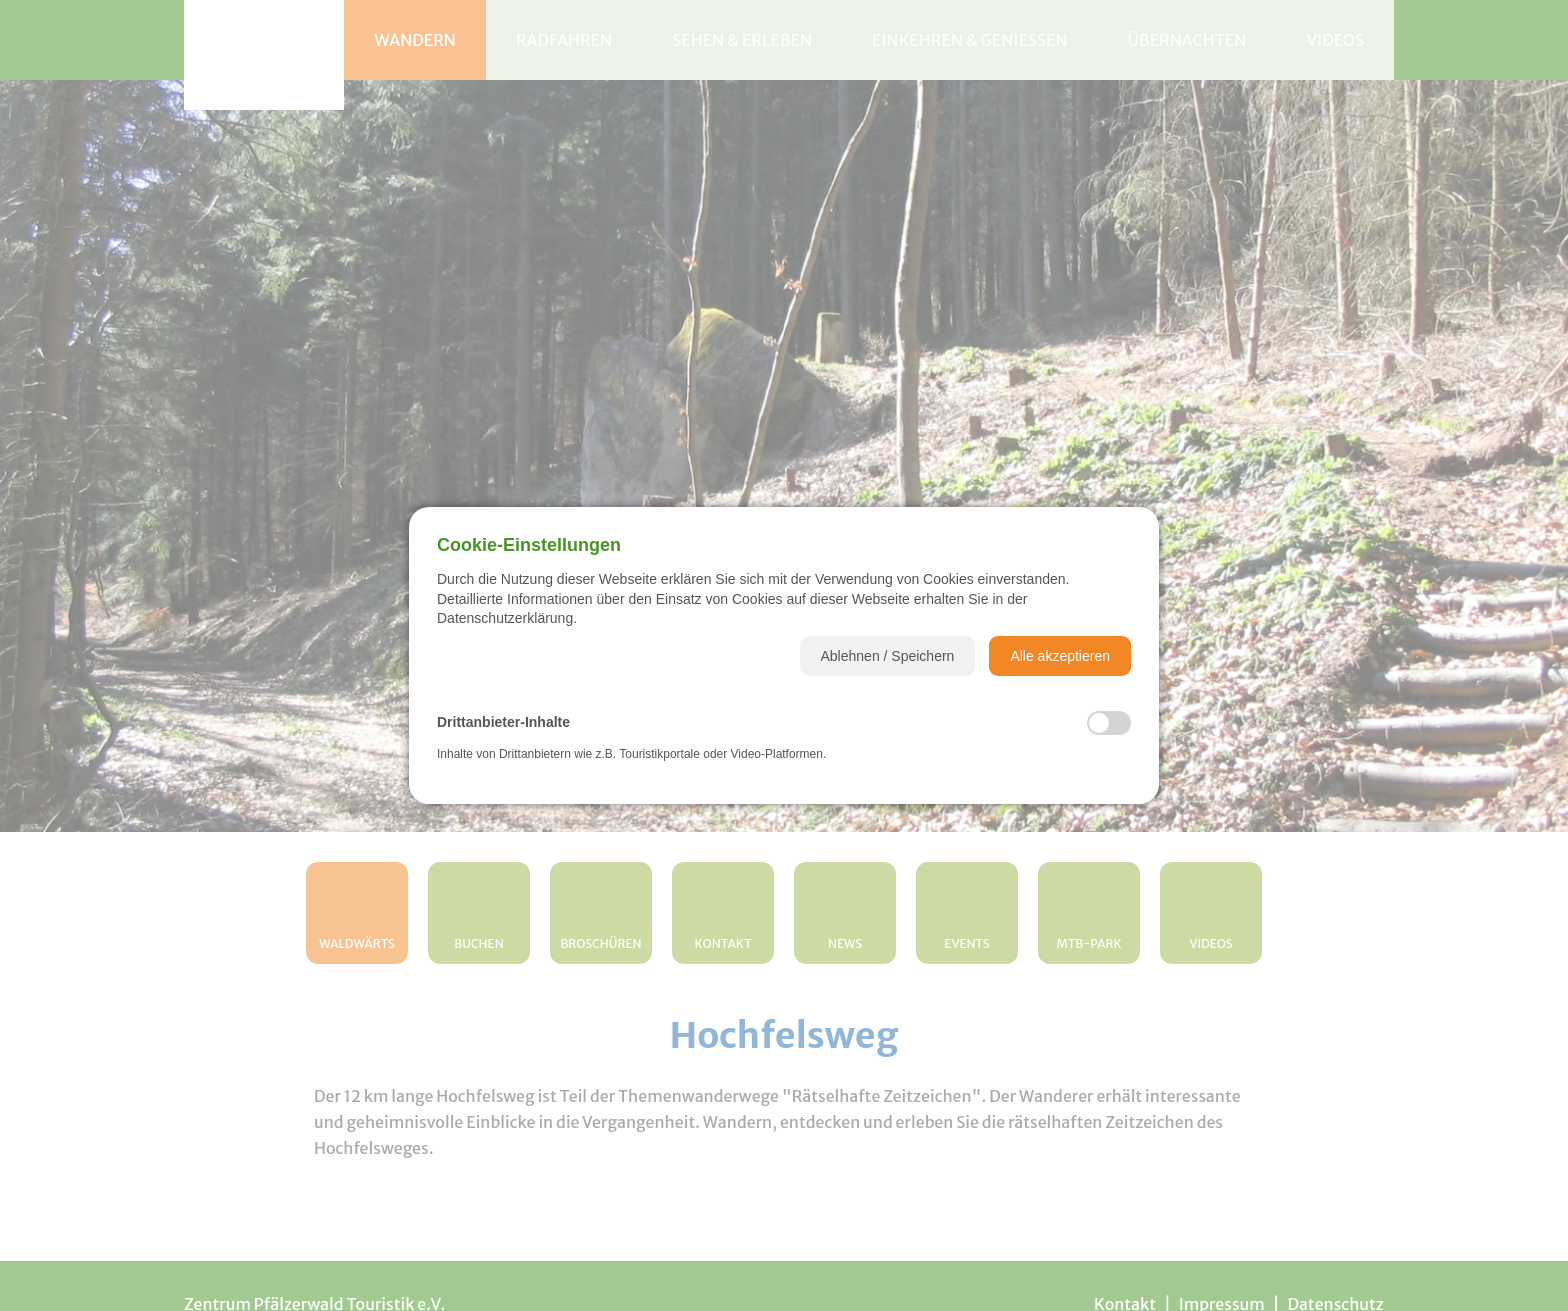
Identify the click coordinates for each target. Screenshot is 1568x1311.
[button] (888, 656)
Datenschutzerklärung (505, 618)
